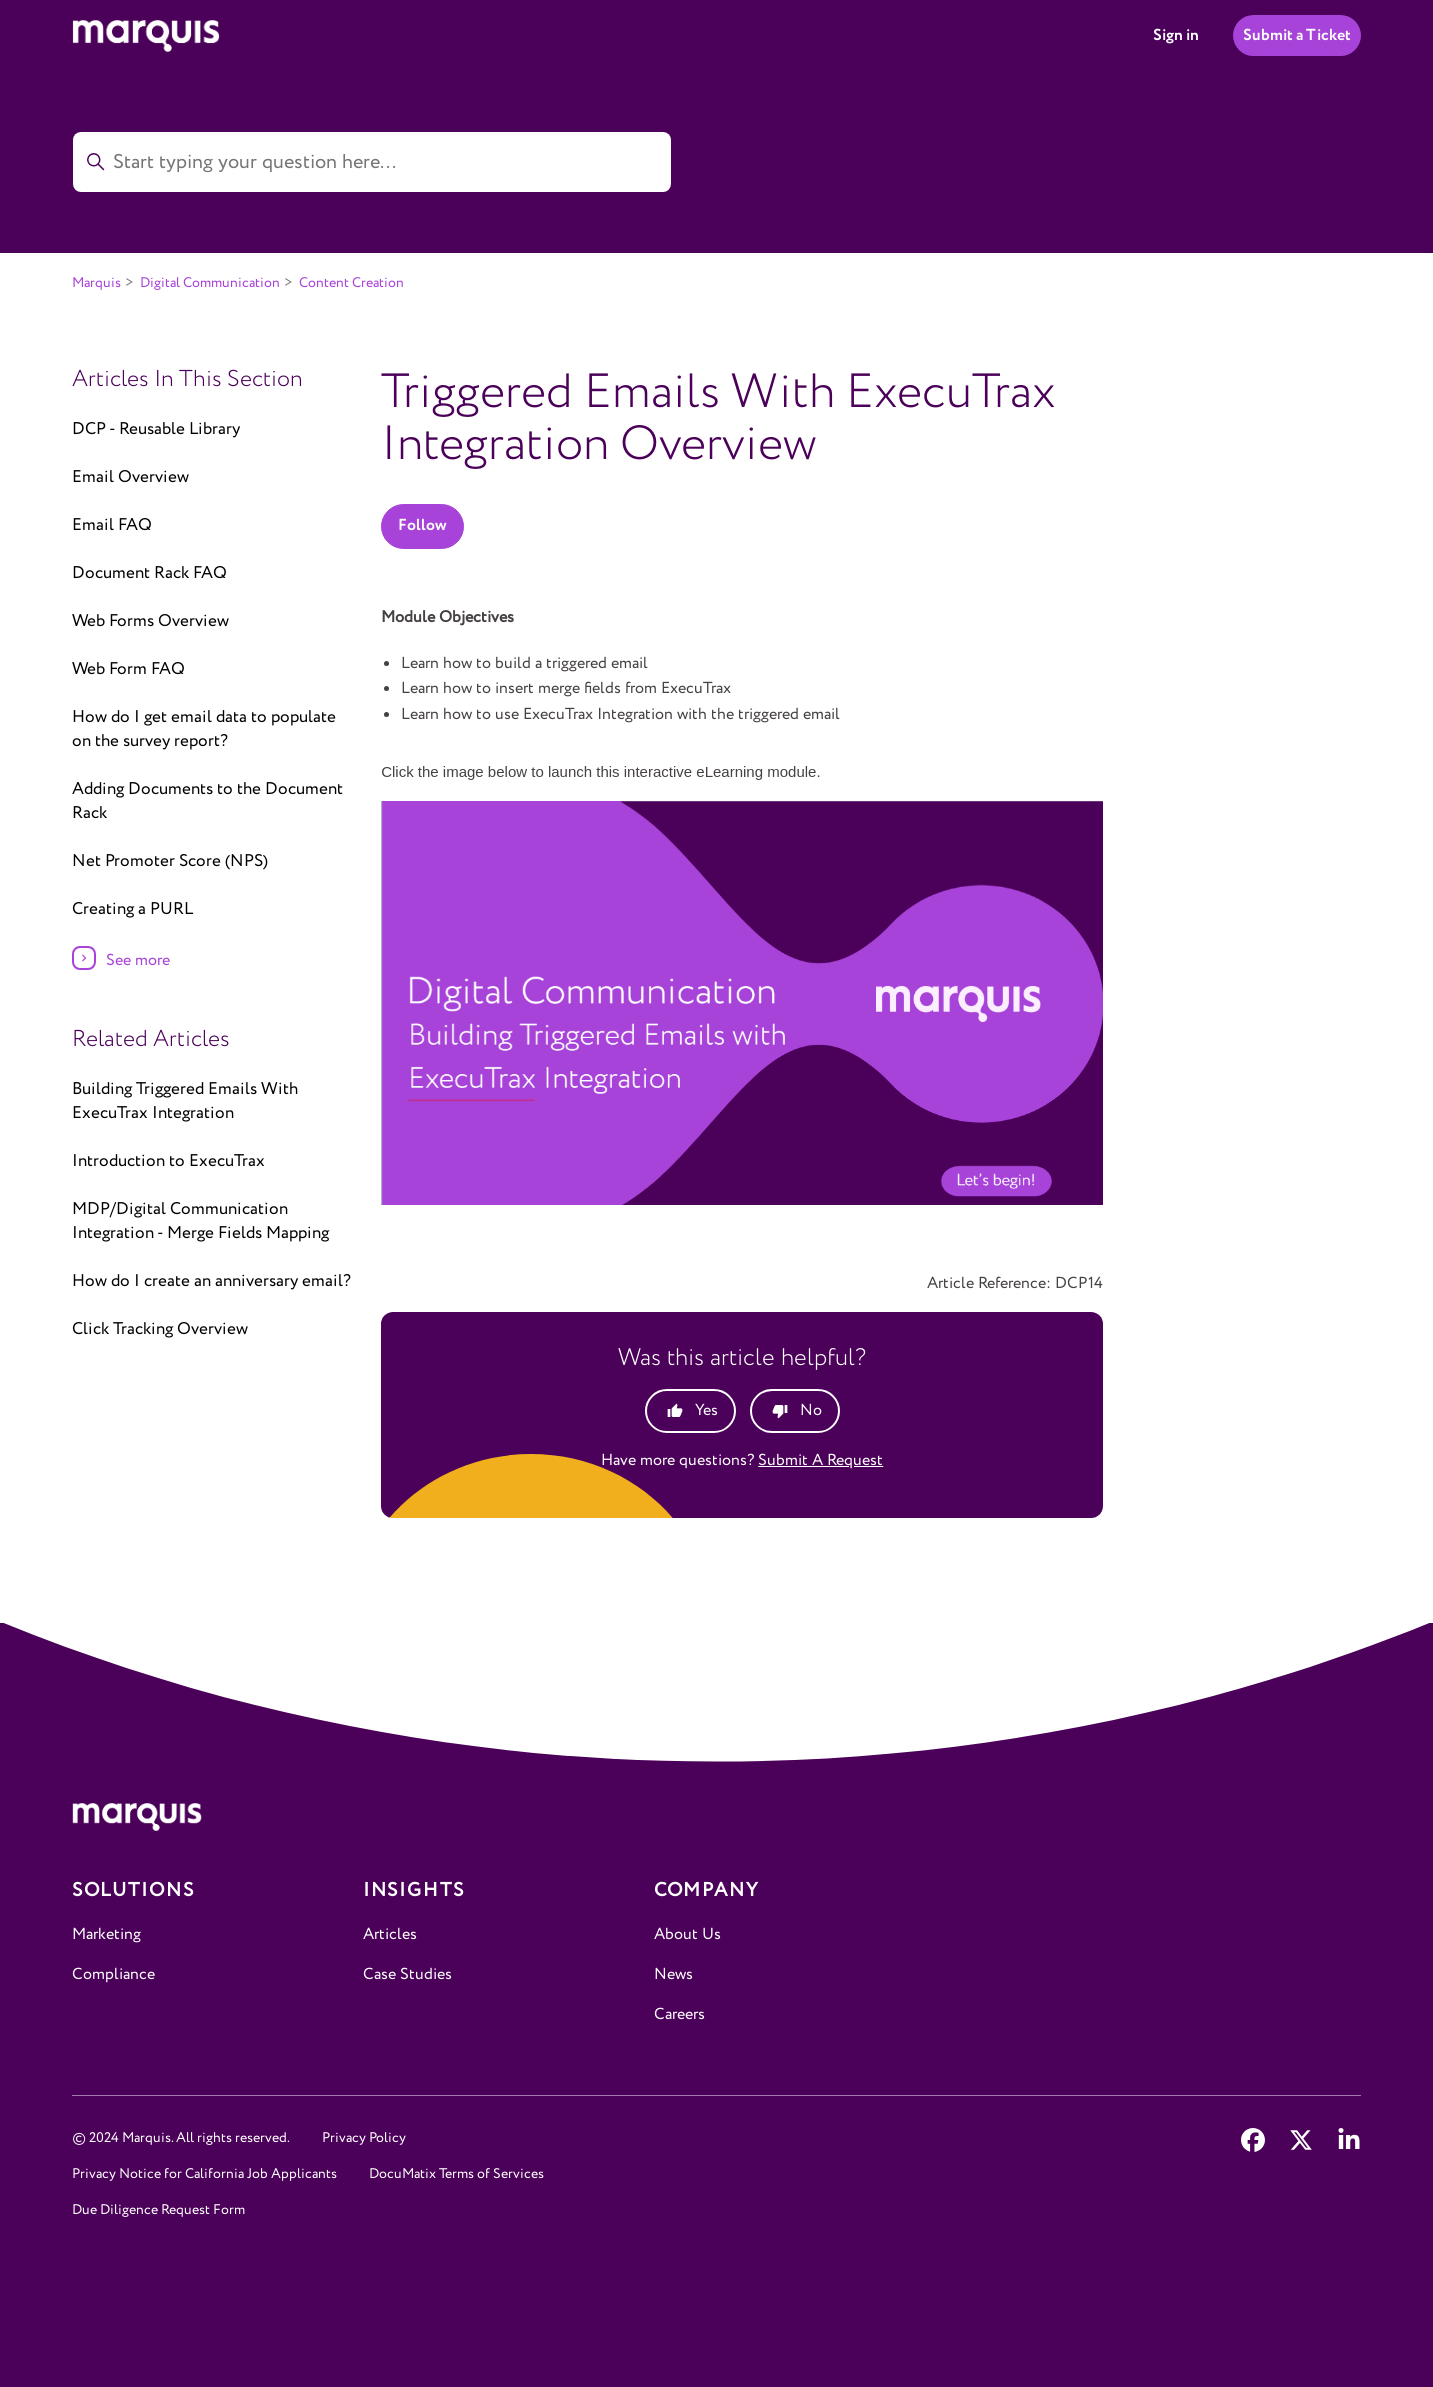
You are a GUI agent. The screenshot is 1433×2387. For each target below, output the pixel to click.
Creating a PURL (132, 909)
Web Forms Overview (150, 621)
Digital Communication (210, 283)
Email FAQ (112, 525)
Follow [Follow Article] (422, 525)
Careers (679, 2014)
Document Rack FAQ (149, 573)
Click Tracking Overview (160, 1329)
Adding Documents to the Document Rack (207, 801)
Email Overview (130, 477)
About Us (687, 1934)
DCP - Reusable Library (156, 429)
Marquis (96, 283)
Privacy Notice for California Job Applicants (204, 2174)
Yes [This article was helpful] (706, 1410)
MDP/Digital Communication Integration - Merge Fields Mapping (200, 1221)
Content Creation (351, 283)
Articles (390, 1934)
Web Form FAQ (128, 669)
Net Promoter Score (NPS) (170, 861)
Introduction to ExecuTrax (168, 1161)
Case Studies (407, 1974)
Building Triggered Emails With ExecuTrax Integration (185, 1101)
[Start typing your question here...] (372, 162)
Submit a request (820, 1460)
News (673, 1974)
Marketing (106, 1934)
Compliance (113, 1974)
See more (138, 960)
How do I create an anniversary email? (211, 1281)
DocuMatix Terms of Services (456, 2174)
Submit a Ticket (1297, 35)
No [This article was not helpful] (811, 1410)
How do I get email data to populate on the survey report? (204, 729)
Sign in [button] (1176, 35)
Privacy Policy (364, 2138)
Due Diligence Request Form (158, 2210)
